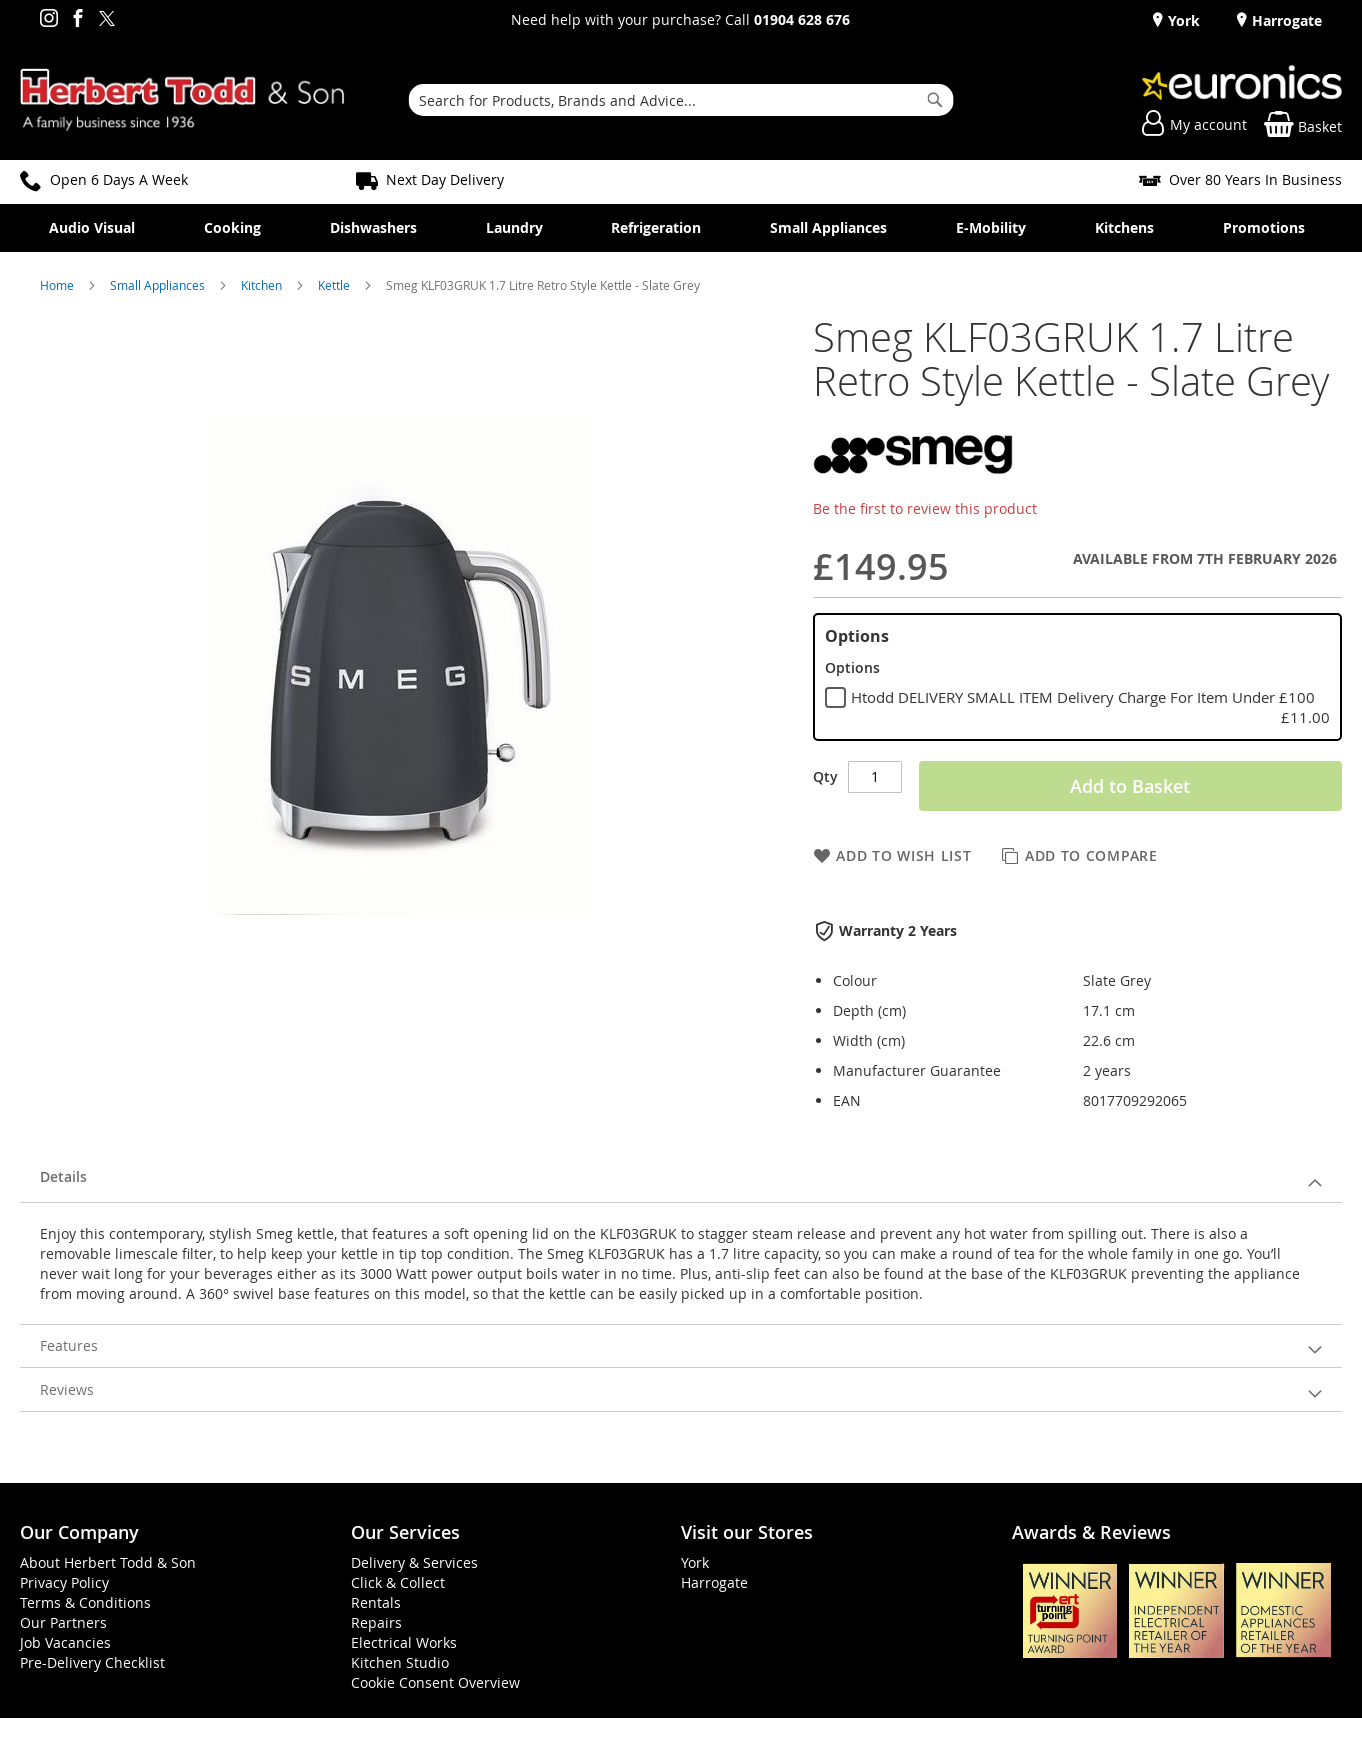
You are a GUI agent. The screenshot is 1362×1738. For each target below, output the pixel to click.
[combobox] (681, 100)
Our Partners (63, 1622)
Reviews (67, 1389)
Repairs (376, 1622)
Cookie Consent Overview (435, 1682)
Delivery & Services (414, 1562)
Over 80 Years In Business (1255, 179)
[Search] (935, 100)
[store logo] (182, 100)
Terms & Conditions (85, 1602)
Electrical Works (404, 1642)
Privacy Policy (64, 1582)
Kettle (335, 285)
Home (58, 285)
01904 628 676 (802, 19)
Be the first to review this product (925, 508)
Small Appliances (159, 285)
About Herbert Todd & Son (108, 1562)
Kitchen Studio (400, 1662)
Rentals (376, 1602)
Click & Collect (398, 1582)
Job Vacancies (65, 1642)
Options (857, 636)
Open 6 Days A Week (119, 179)
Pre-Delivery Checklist (92, 1662)
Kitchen (263, 285)
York (1182, 20)
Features (69, 1345)
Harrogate (1285, 20)
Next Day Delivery (445, 179)
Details (63, 1176)
